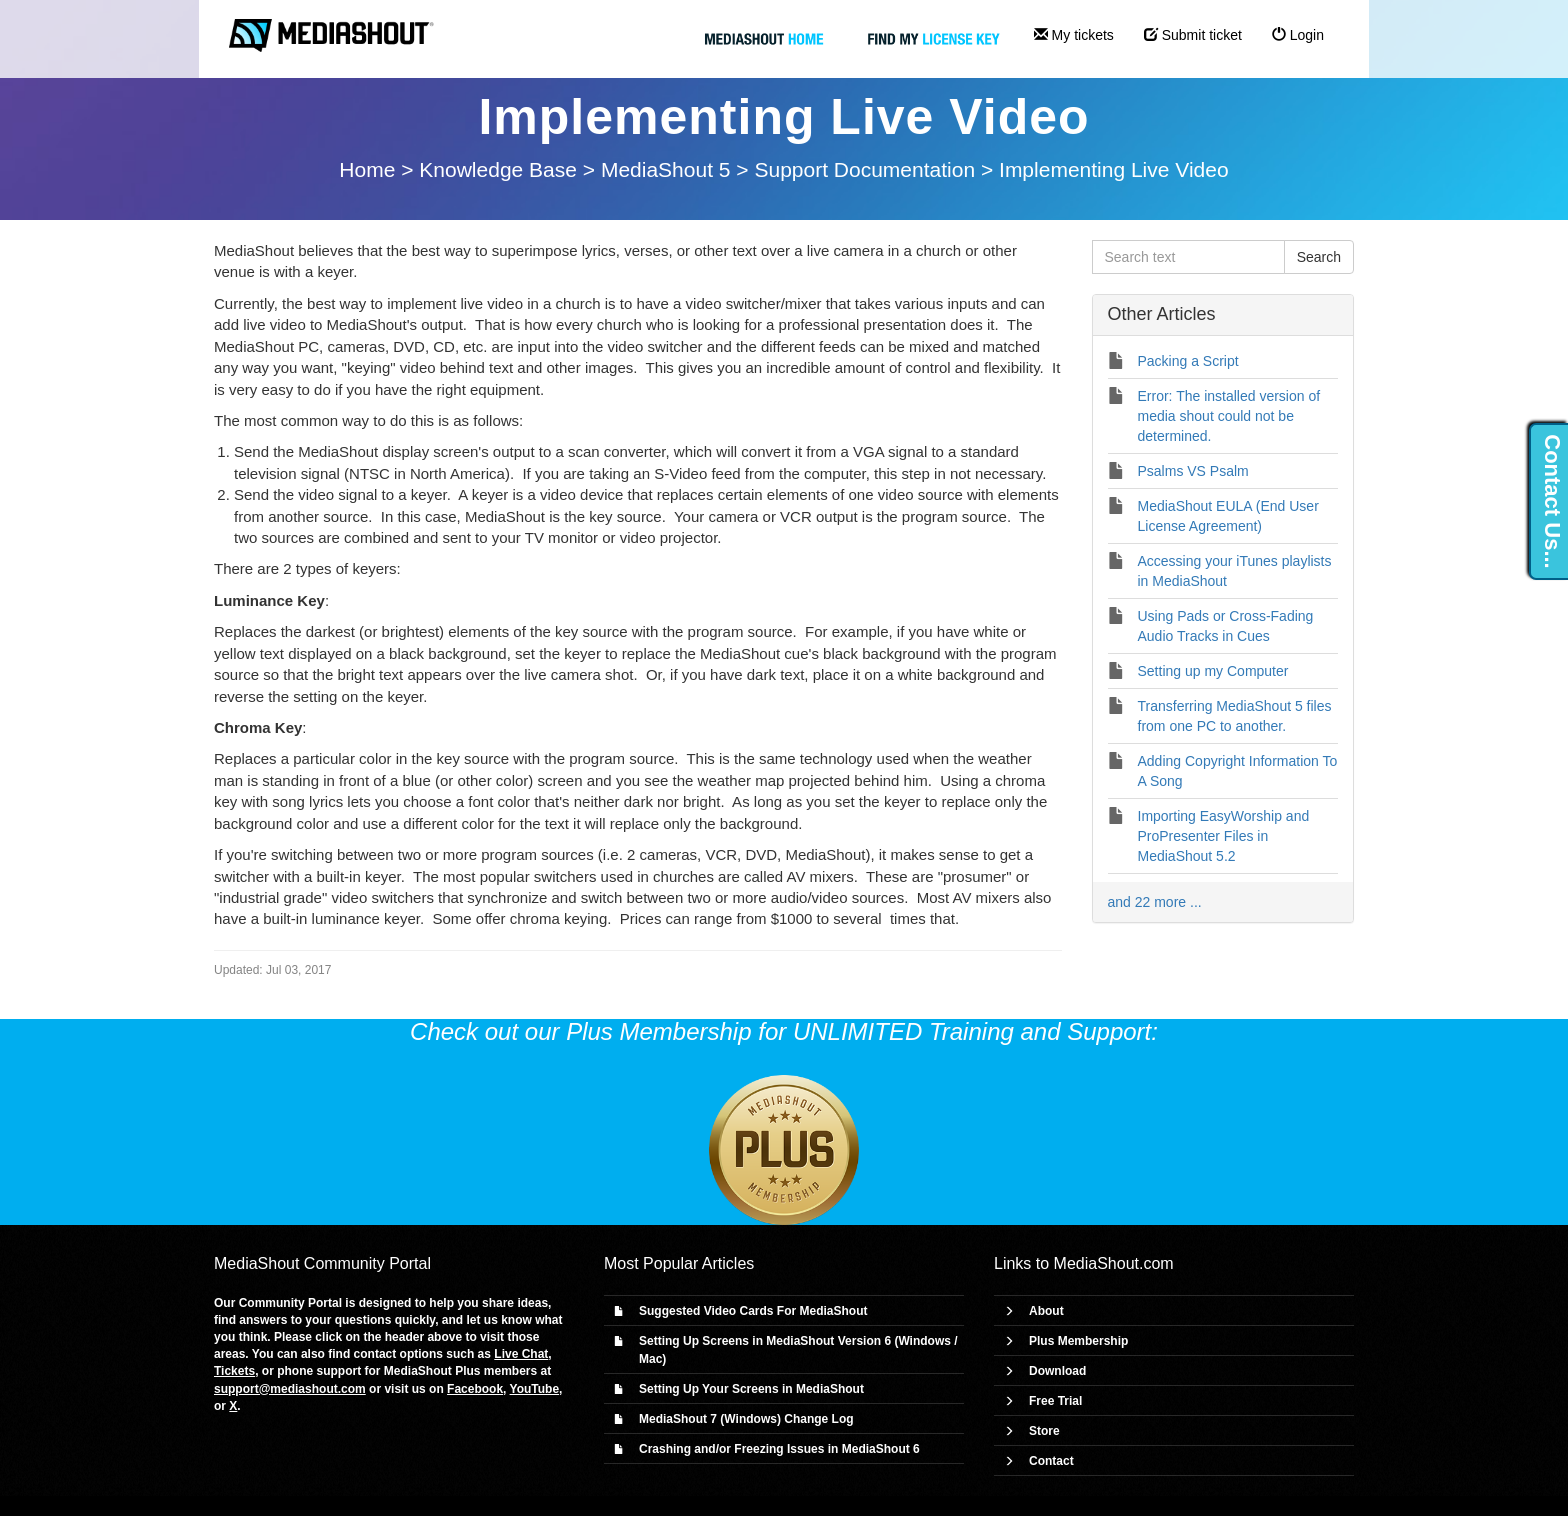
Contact (1051, 1461)
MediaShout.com (1114, 1263)
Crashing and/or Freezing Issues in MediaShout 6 (779, 1449)
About (1046, 1311)
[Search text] (1188, 257)
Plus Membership (1078, 1341)
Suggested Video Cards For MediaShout (753, 1311)
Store (1044, 1431)
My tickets (1074, 35)
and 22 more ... (1155, 902)
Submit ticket (1193, 35)
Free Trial (1055, 1401)
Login (1298, 35)
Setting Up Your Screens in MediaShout (751, 1389)
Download (1057, 1371)
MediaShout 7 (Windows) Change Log (746, 1419)
